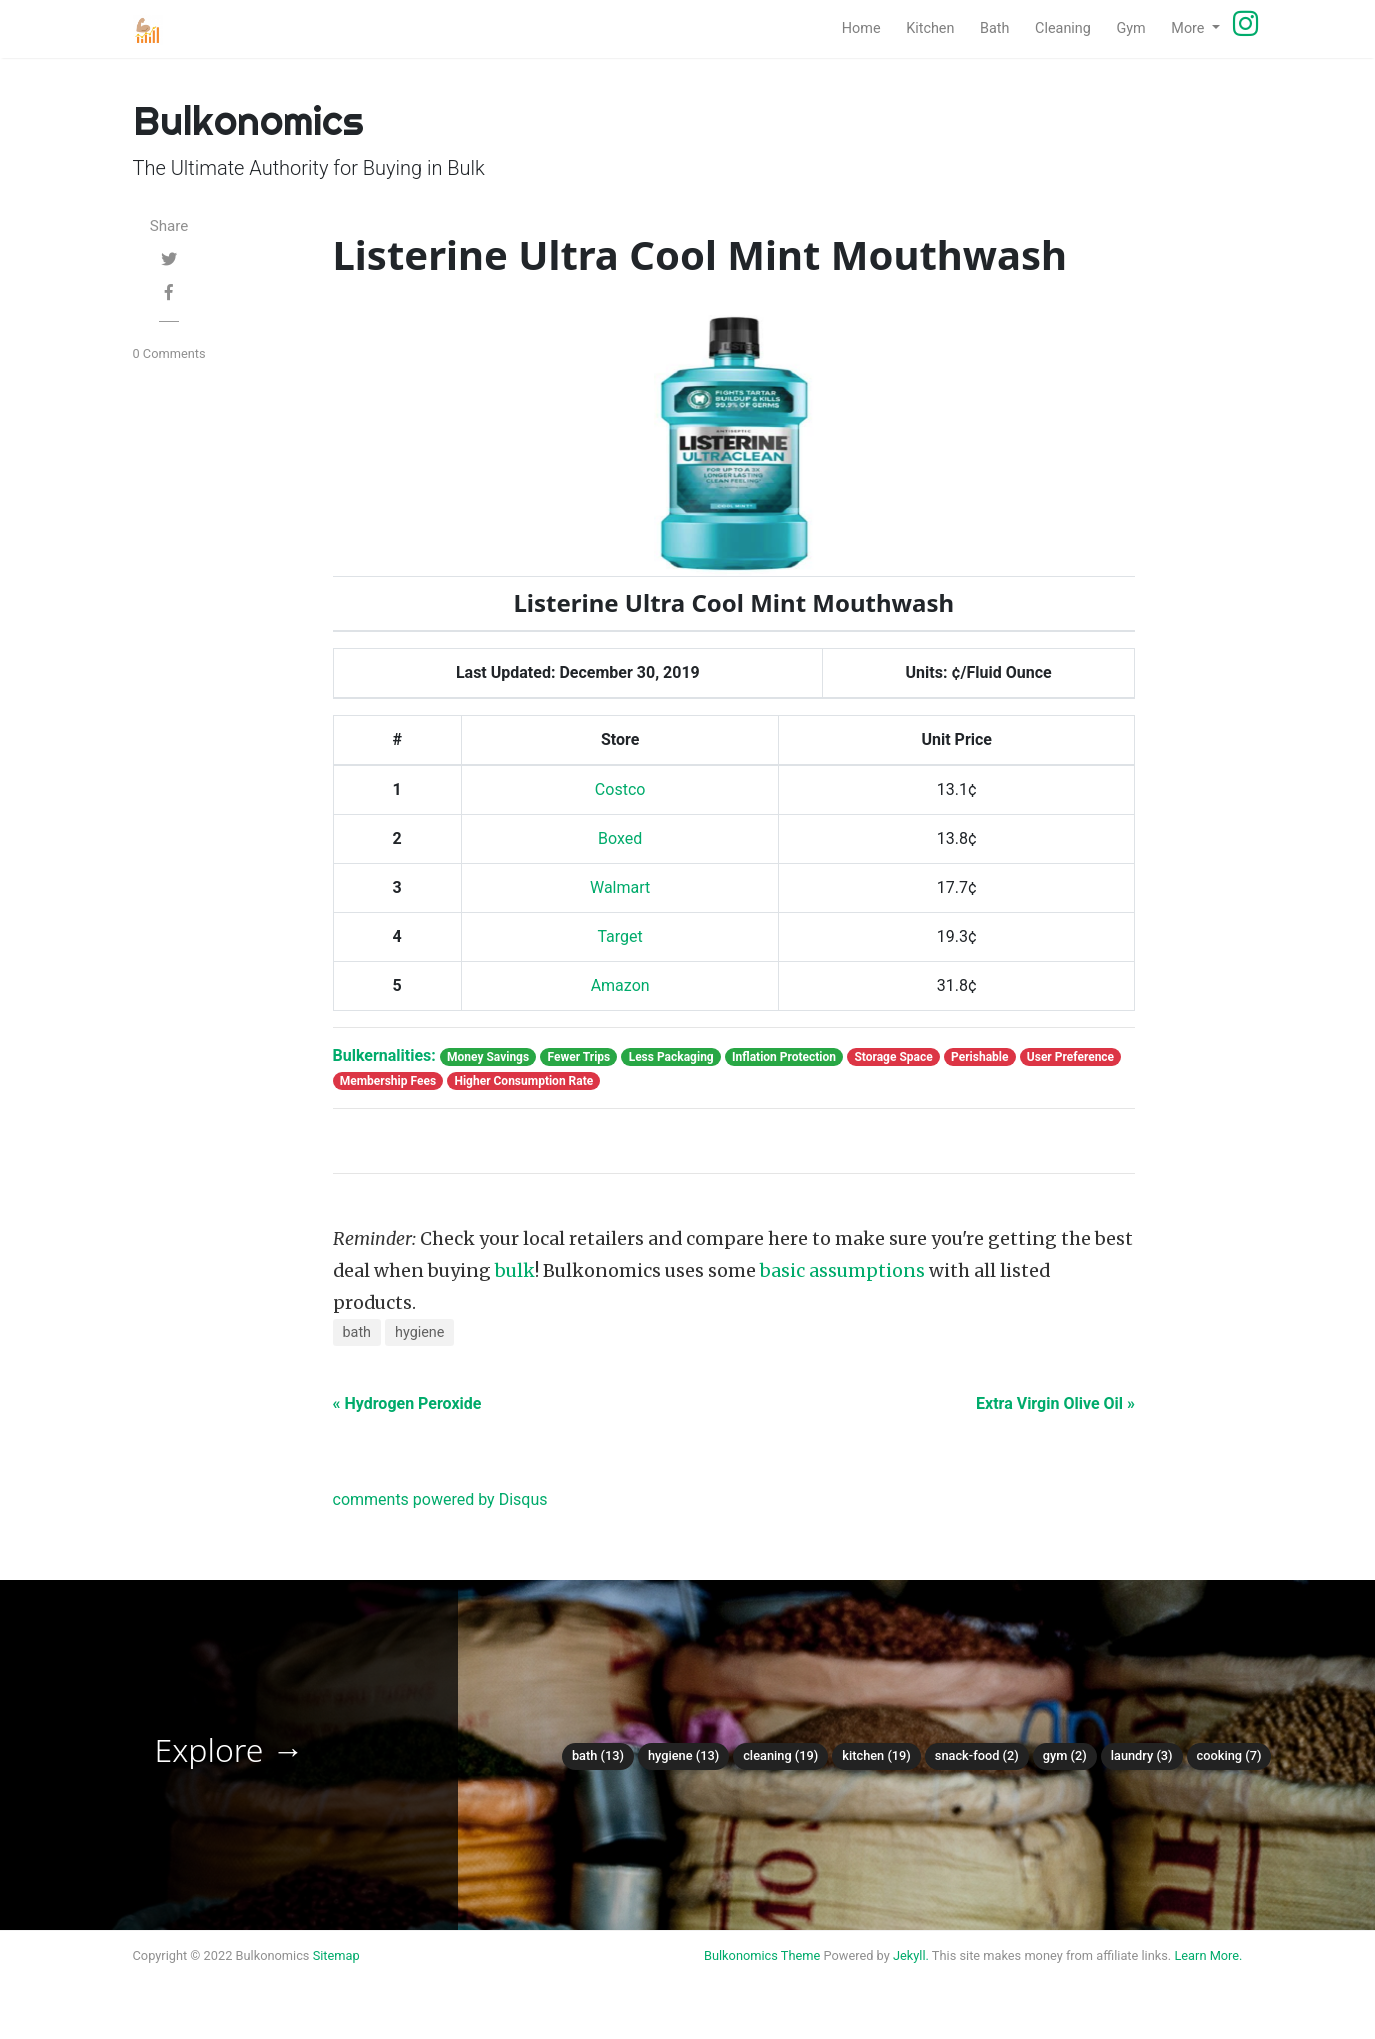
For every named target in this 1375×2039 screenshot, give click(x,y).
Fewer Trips (578, 1057)
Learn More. (1208, 1955)
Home (868, 27)
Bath (1001, 27)
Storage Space (893, 1057)
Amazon (620, 985)
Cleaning (1069, 27)
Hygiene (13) (683, 1755)
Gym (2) (1065, 1755)
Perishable (979, 1057)
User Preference (1070, 1057)
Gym (1137, 27)
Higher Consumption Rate (523, 1081)
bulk (515, 1271)
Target (619, 936)
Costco (620, 789)
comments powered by (440, 1499)
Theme (800, 1955)
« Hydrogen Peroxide (407, 1403)
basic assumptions (842, 1271)
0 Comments (169, 353)
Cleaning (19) (780, 1755)
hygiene (419, 1332)
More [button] (1189, 28)
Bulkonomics (741, 1955)
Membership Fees (388, 1081)
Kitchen (936, 27)
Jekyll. (911, 1955)
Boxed (620, 838)
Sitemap (336, 1955)
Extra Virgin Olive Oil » (1055, 1403)
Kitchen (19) (876, 1755)
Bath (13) (598, 1755)
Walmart (620, 887)
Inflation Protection (784, 1057)
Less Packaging (671, 1057)
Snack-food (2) (977, 1755)
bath (357, 1332)
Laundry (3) (1142, 1755)
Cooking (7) (1229, 1755)
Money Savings (488, 1057)
